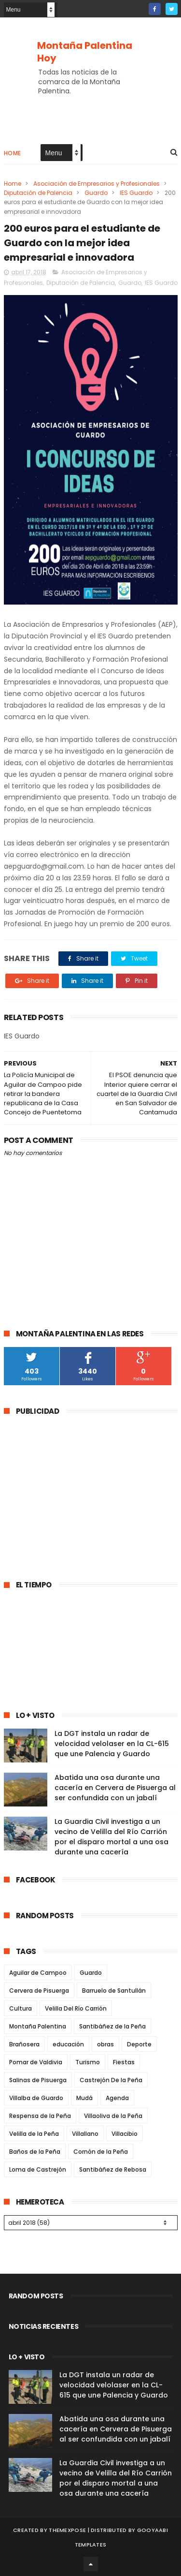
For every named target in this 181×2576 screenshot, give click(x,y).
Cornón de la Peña (100, 2151)
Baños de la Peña (34, 2151)
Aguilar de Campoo (38, 1973)
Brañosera (24, 2044)
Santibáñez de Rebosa (112, 2169)
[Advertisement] (85, 1492)
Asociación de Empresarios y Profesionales (96, 183)
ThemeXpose (67, 2530)
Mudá (84, 2098)
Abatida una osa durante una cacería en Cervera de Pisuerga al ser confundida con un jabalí (115, 1788)
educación (68, 2044)
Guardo (96, 193)
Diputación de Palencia (38, 193)
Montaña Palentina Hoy (84, 52)
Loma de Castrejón (37, 2169)
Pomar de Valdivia (35, 2062)
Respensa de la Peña (40, 2116)
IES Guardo (136, 193)
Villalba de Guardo (36, 2098)
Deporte (139, 2044)
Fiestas (124, 2062)
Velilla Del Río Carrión (76, 2008)
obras (105, 2044)
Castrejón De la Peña (111, 2080)
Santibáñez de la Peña (112, 2026)
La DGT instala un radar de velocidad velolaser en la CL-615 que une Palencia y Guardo (112, 1744)
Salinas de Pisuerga (38, 2080)
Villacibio (124, 2134)
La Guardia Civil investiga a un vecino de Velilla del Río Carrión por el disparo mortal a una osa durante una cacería (111, 1837)
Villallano (85, 2134)
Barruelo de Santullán (114, 1990)
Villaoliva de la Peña (113, 2116)
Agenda (117, 2098)
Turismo (87, 2062)
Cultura (20, 2008)
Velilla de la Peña (34, 2134)
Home (12, 153)
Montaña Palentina (37, 2026)
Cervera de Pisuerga (39, 1990)
